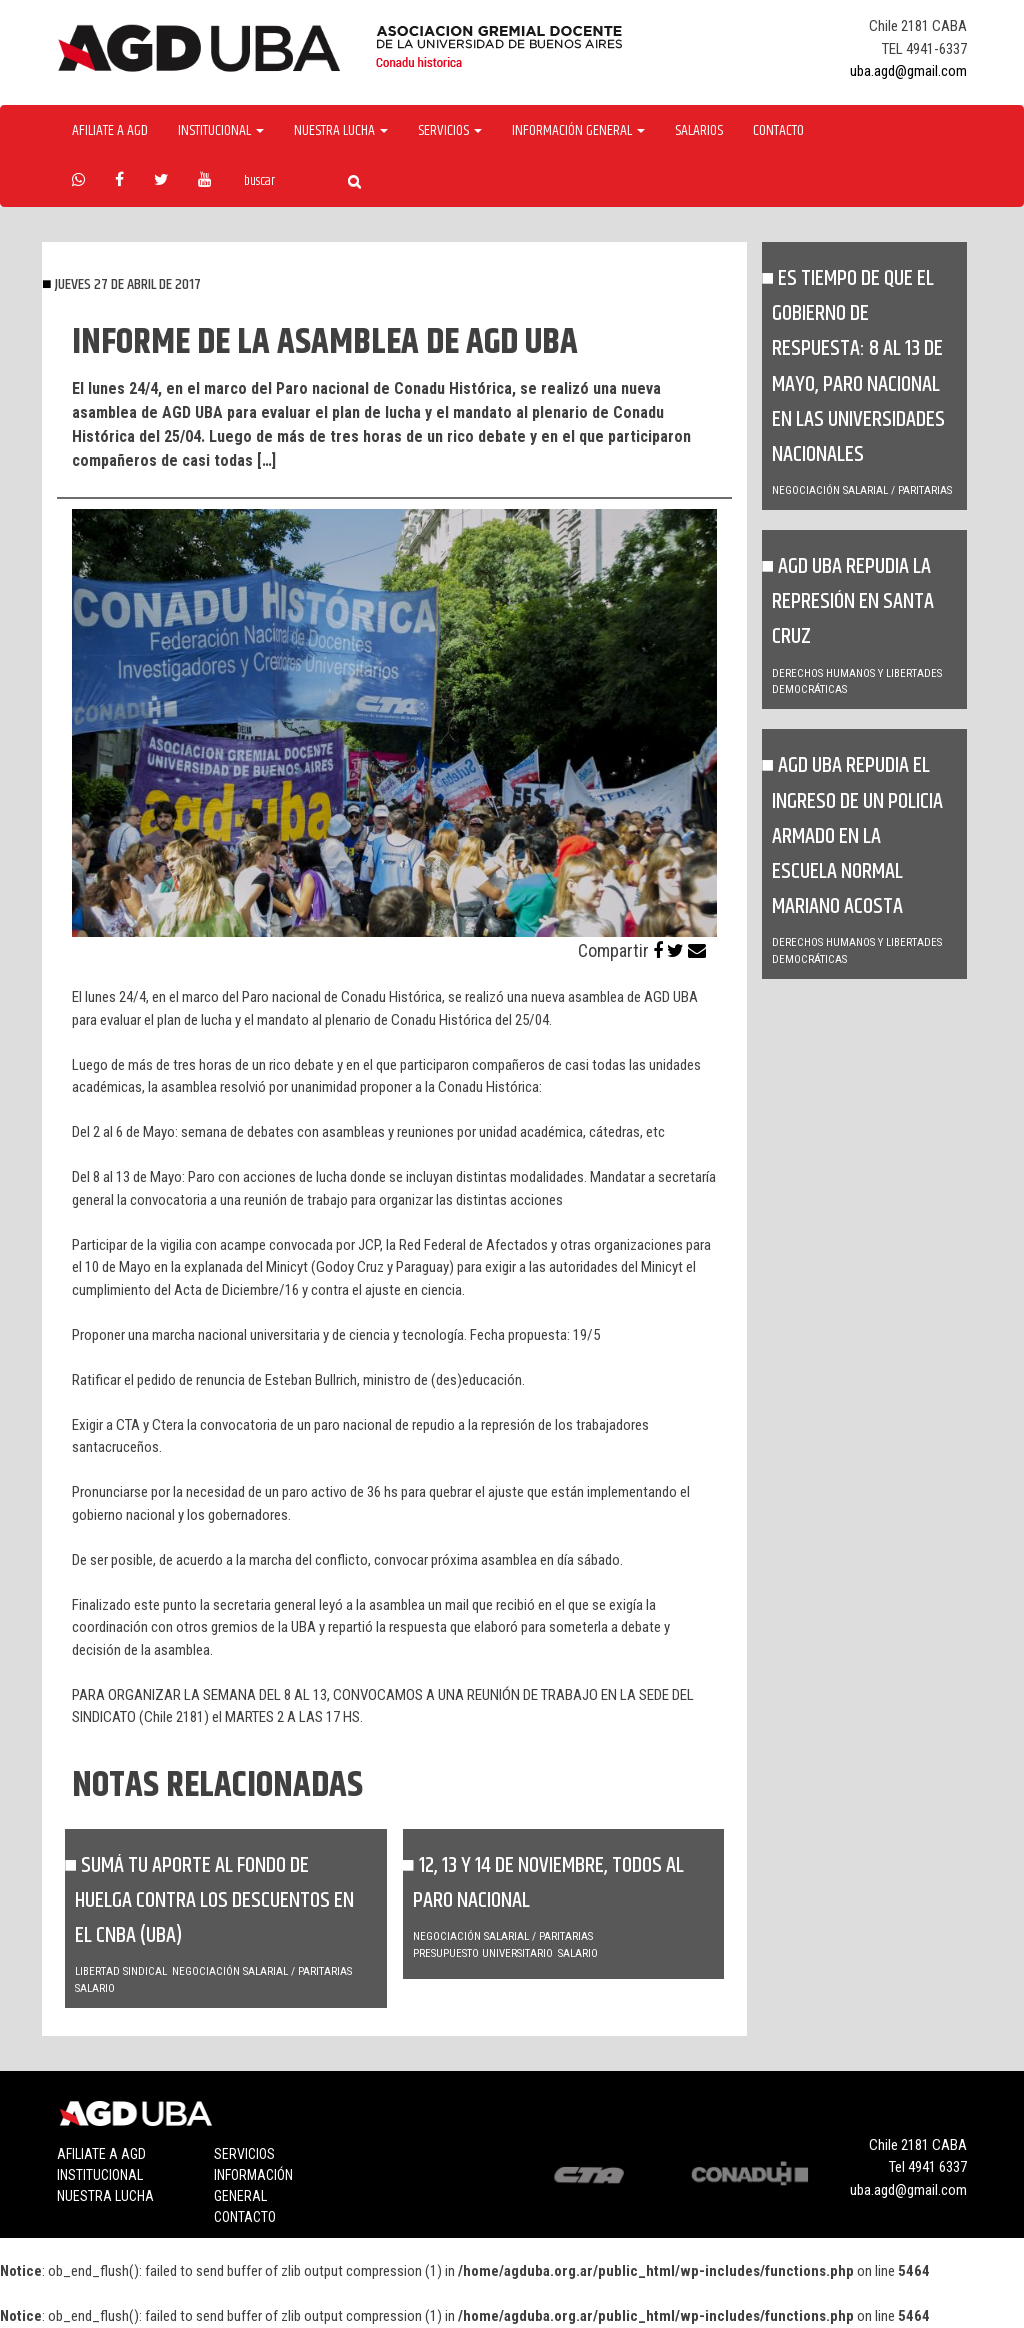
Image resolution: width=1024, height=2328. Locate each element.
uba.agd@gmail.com (908, 71)
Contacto (778, 131)
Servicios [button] (450, 131)
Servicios (244, 2154)
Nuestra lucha (105, 2196)
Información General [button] (578, 131)
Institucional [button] (221, 131)
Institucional (100, 2175)
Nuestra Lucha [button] (341, 131)
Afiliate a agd (110, 131)
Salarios (699, 131)
